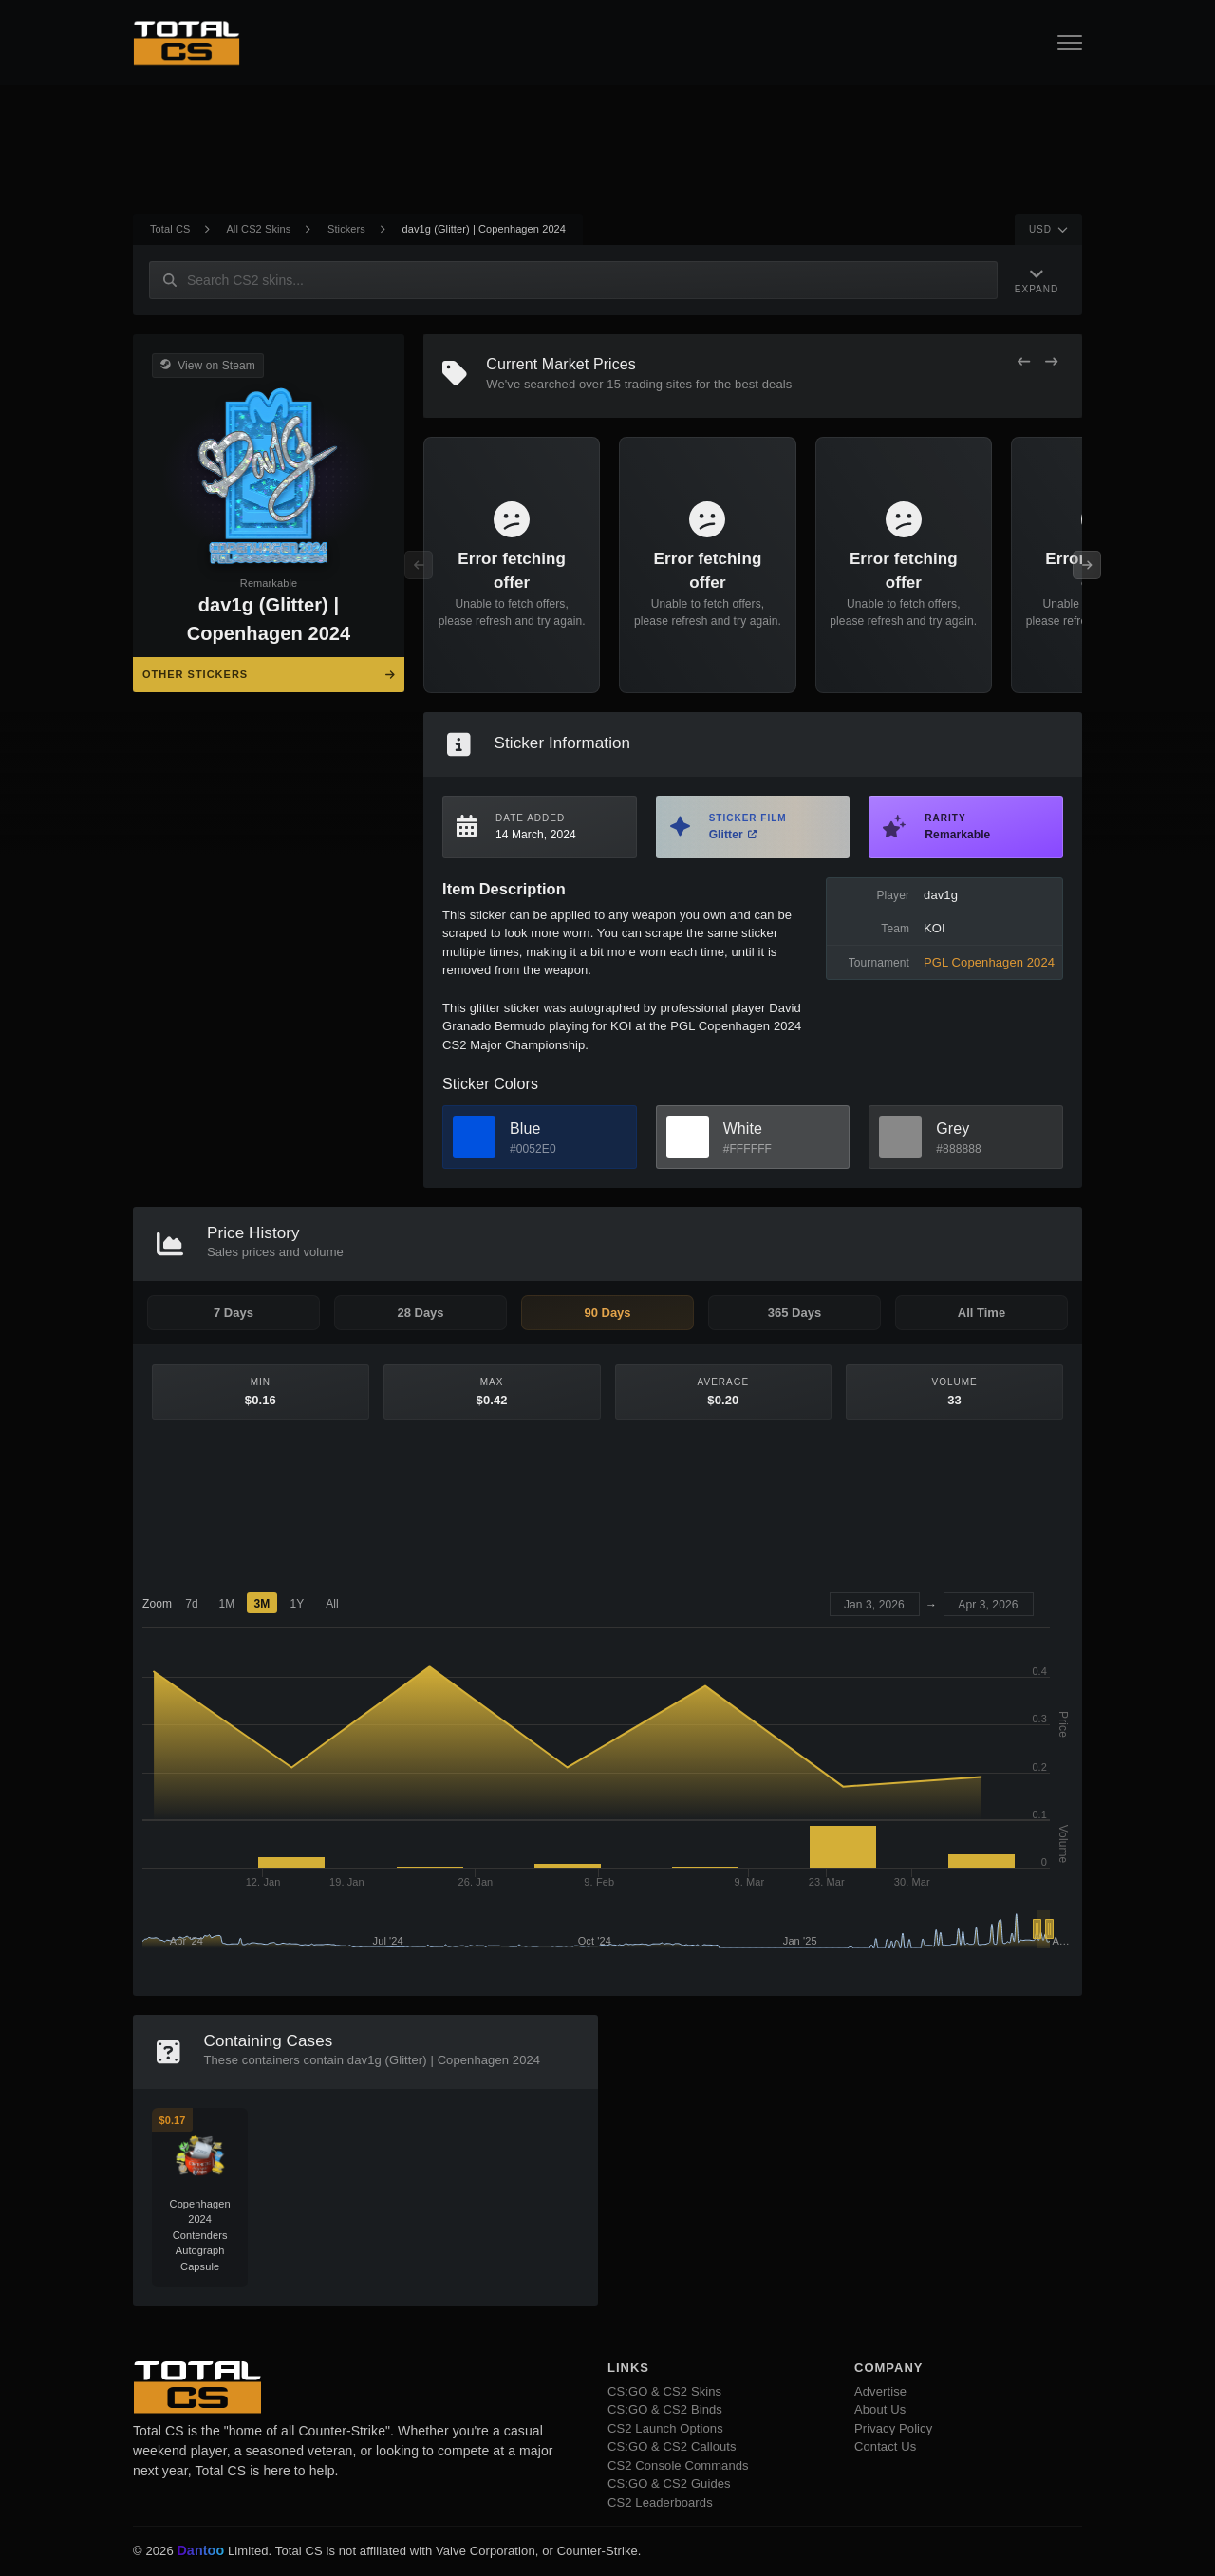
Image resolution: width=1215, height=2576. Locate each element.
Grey (952, 1128)
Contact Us (885, 2446)
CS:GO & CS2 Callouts (672, 2446)
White (742, 1128)
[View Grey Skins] (900, 1137)
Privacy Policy (893, 2428)
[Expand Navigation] (1036, 279)
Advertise (880, 2391)
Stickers (346, 229)
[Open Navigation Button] (1069, 42)
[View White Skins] (687, 1137)
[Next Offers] (1051, 362)
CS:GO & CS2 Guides (669, 2483)
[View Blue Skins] (474, 1137)
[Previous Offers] (1024, 362)
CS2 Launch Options (665, 2428)
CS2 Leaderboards (660, 2502)
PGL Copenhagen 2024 (989, 962)
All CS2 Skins (258, 229)
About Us (880, 2409)
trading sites (658, 384)
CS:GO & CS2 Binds (665, 2409)
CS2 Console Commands (678, 2465)
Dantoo (201, 2551)
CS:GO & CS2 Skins (664, 2391)
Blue (525, 1128)
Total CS (170, 229)
